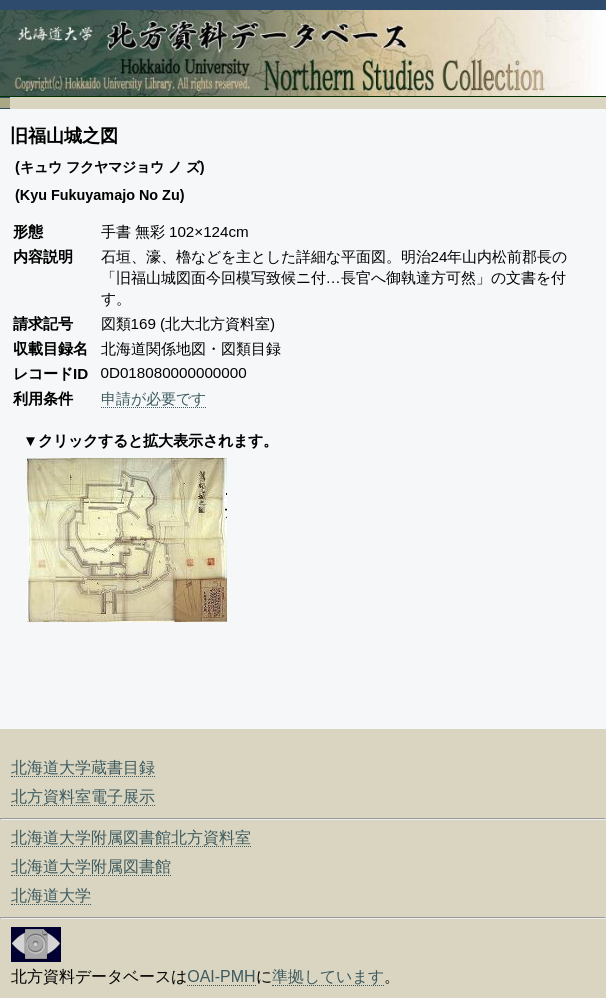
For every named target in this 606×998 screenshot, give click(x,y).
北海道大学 (51, 895)
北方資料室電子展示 (83, 796)
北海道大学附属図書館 (91, 866)
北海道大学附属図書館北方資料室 (131, 837)
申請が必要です (153, 398)
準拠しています (328, 976)
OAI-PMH (221, 976)
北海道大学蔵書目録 (83, 767)
